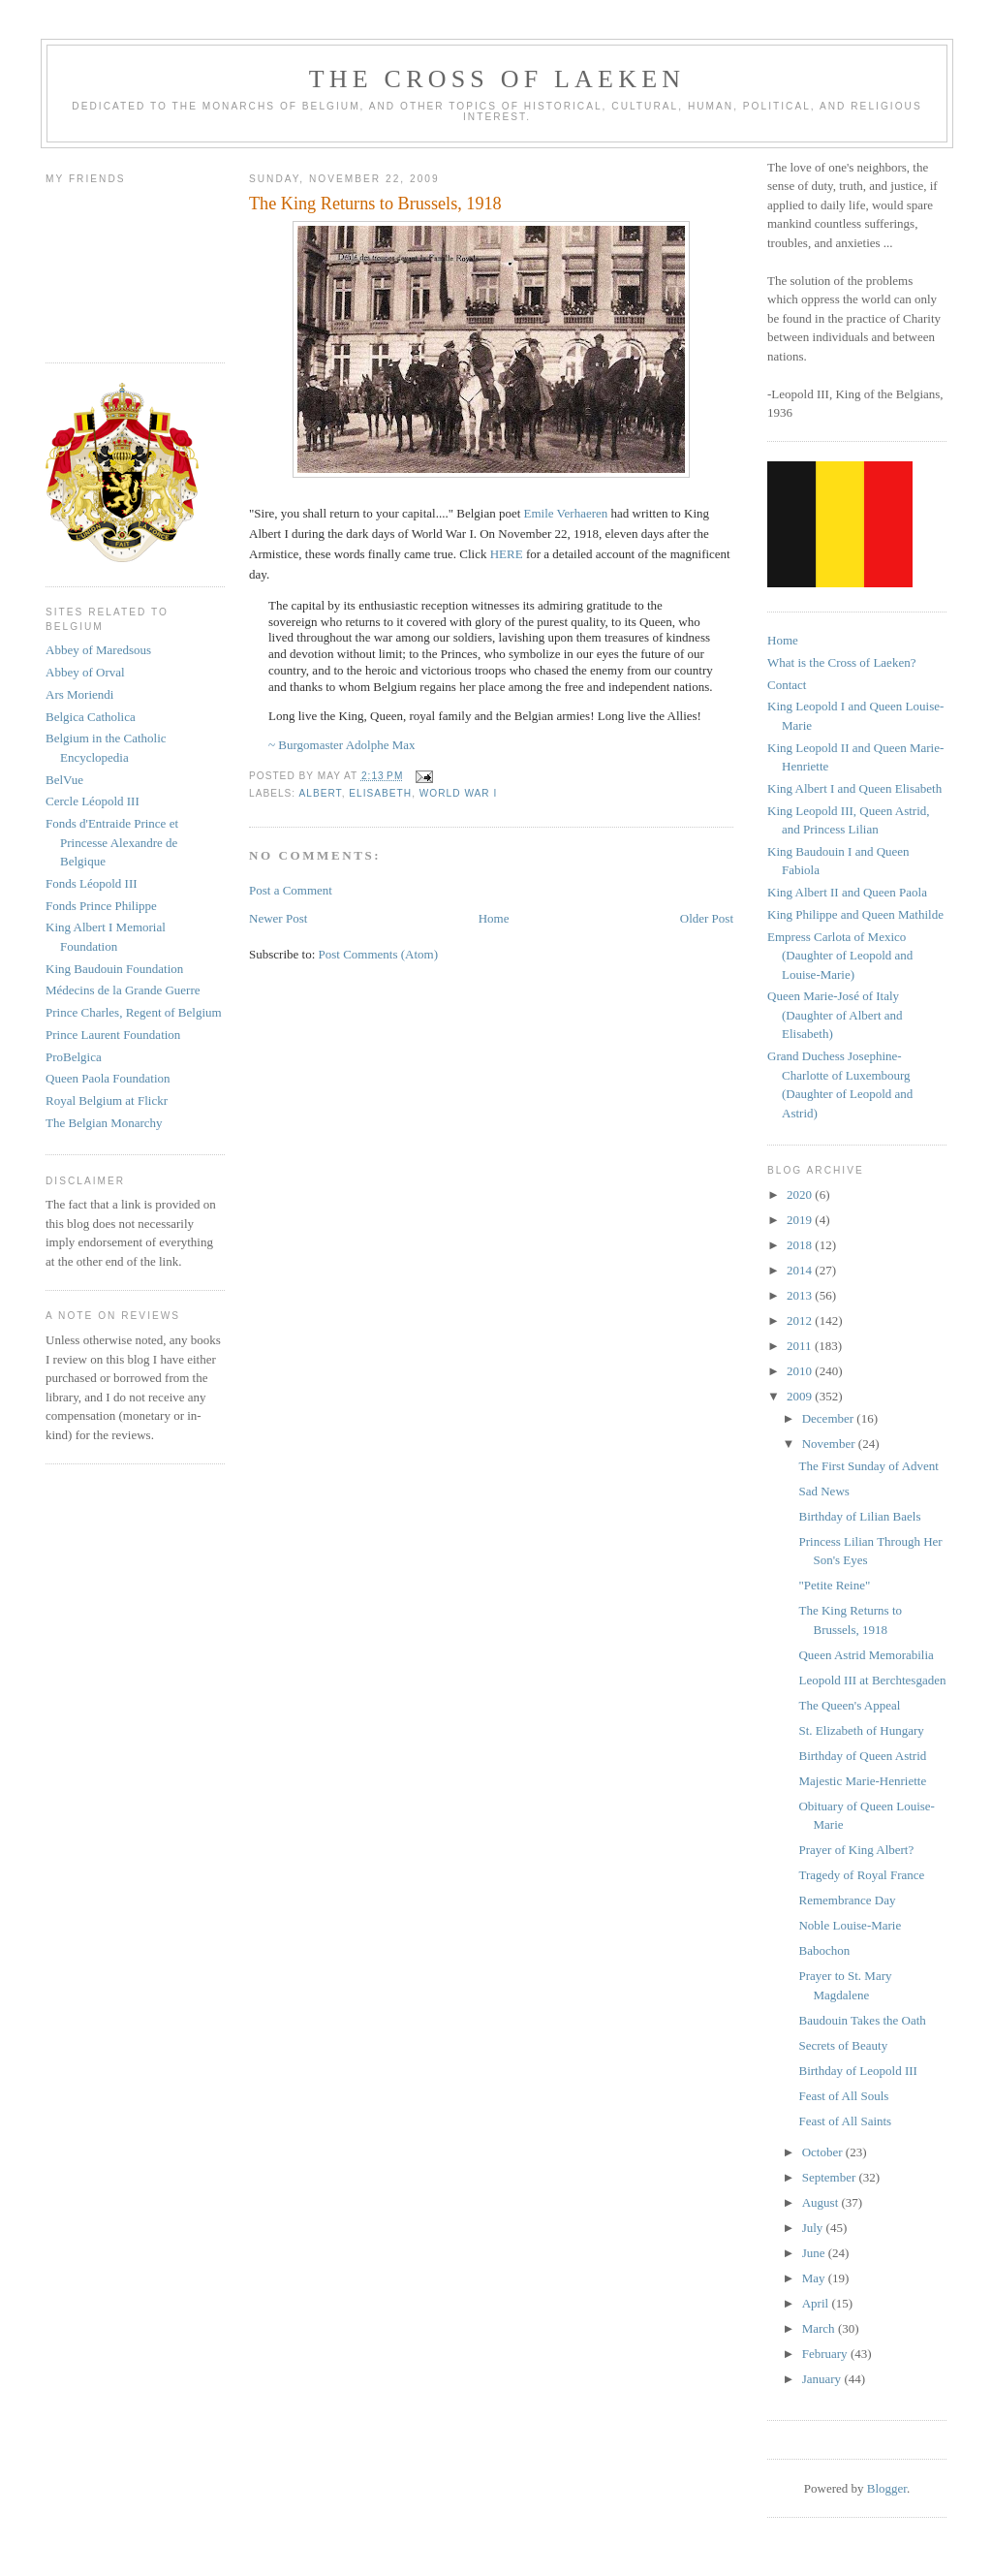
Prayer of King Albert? (856, 1849)
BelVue (64, 779)
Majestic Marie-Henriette (862, 1781)
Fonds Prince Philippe (101, 905)
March (820, 2328)
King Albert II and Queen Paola (847, 892)
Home (494, 918)
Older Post (706, 918)
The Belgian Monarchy (104, 1122)
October (824, 2152)
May (815, 2278)
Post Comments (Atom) (379, 954)
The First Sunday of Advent (868, 1466)
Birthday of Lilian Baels (859, 1516)
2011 (801, 1345)
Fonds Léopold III (92, 883)
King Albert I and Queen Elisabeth (854, 788)
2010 (801, 1371)
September (830, 2177)
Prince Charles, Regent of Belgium (134, 1012)
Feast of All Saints (844, 2121)
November (830, 1443)
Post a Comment (290, 890)
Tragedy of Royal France (861, 1875)
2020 (801, 1194)
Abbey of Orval (85, 672)
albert (319, 793)
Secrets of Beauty (842, 2045)
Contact (786, 684)
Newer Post (278, 918)
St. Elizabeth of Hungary (860, 1730)
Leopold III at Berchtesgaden (872, 1680)
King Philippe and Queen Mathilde (855, 914)
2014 (801, 1270)
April (817, 2303)
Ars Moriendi (79, 694)
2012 (801, 1320)
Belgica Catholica (91, 716)
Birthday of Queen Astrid (862, 1755)
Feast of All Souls (843, 2096)
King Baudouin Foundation (114, 968)
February (826, 2353)
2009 (801, 1396)
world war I (458, 793)
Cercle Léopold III (93, 801)
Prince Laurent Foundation (113, 1034)
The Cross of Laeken (497, 79)
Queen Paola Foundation (108, 1078)
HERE (508, 554)
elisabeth (380, 793)
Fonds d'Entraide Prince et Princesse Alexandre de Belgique (112, 842)
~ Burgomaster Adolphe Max (343, 745)
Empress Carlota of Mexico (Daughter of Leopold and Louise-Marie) (840, 955)
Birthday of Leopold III (857, 2070)
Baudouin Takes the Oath (861, 2020)
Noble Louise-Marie (849, 1925)
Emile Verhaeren (566, 513)
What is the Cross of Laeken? (841, 662)
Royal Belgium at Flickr (107, 1100)
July (814, 2227)
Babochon (824, 1950)
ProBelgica (74, 1057)
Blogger (887, 2488)
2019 (801, 1219)
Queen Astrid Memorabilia (865, 1655)
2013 (801, 1295)
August (822, 2202)
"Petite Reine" (834, 1585)
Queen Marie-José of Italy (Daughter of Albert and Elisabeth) (835, 1015)
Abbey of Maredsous (98, 650)
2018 (801, 1245)
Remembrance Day (846, 1900)
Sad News (823, 1491)
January (823, 2379)
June (815, 2253)
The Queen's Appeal (849, 1705)
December (829, 1418)
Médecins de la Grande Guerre (123, 990)
